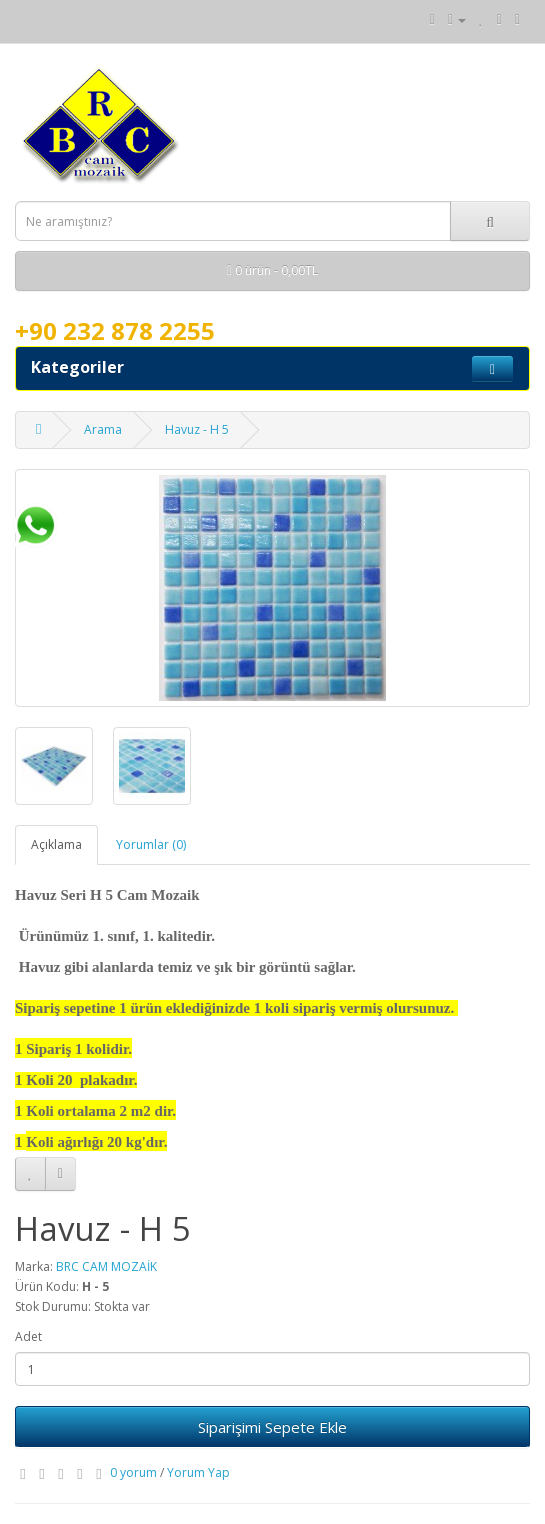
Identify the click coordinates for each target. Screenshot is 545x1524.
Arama (103, 429)
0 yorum (133, 1472)
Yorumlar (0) (151, 844)
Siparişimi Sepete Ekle (272, 1427)
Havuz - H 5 (197, 429)
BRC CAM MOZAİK (106, 1266)
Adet (28, 1336)
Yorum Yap (198, 1472)
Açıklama (56, 844)
